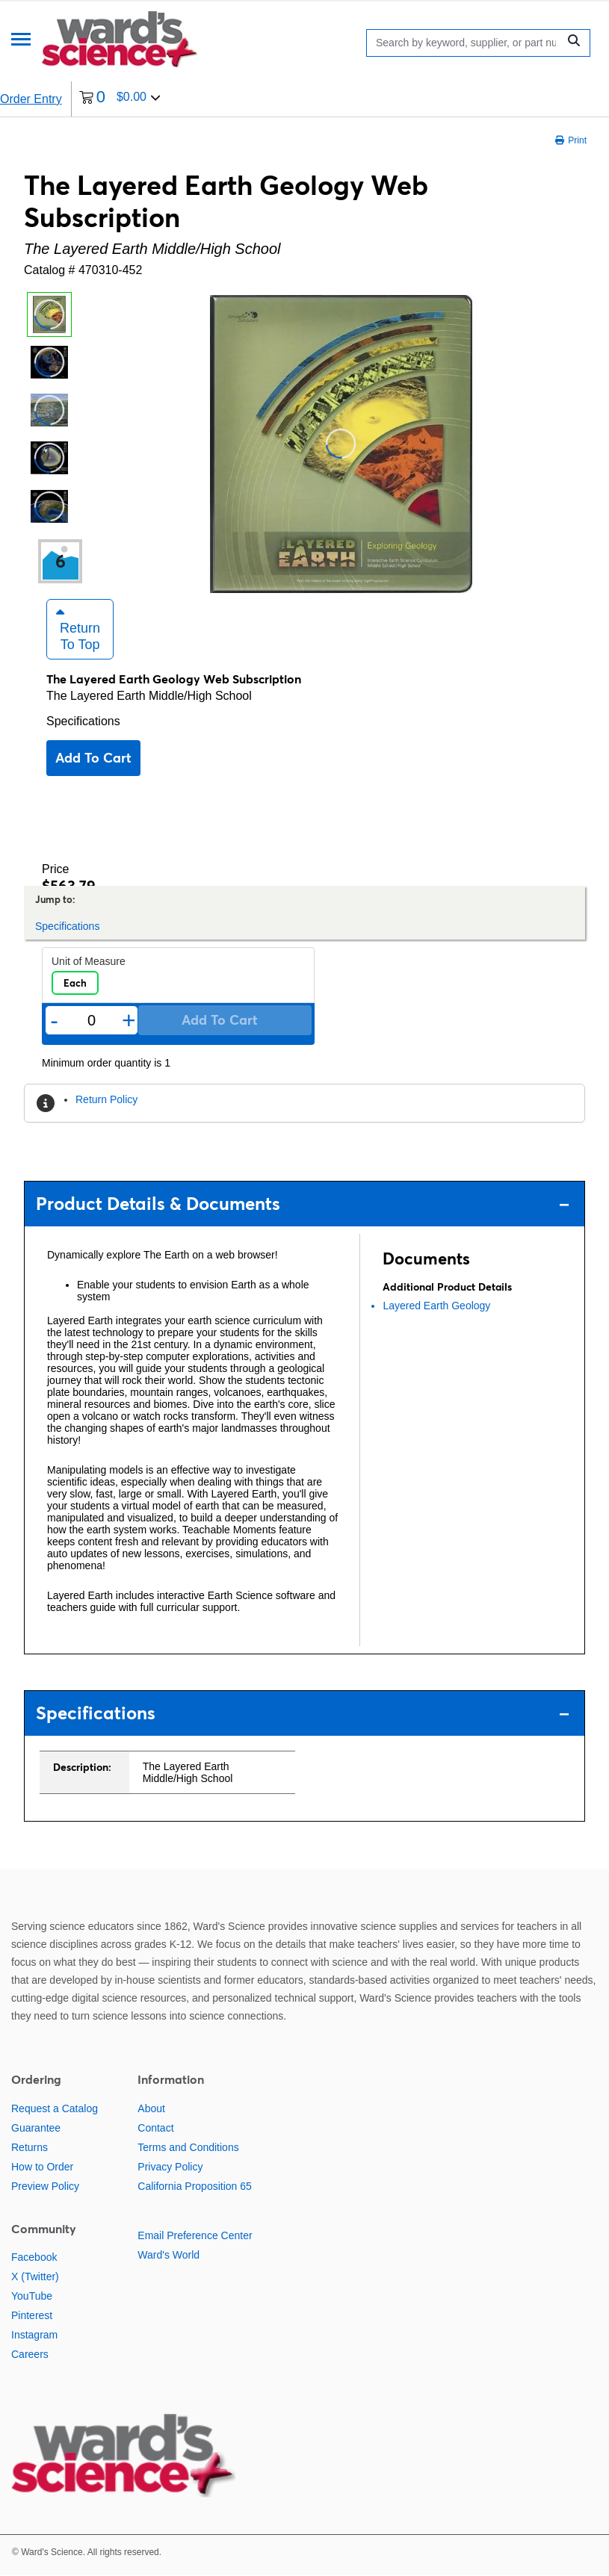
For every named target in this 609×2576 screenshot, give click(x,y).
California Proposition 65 (194, 2186)
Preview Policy (45, 2186)
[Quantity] (91, 1020)
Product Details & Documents (302, 1204)
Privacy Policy (170, 2167)
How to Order (42, 2167)
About (151, 2108)
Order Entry (31, 99)
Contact (155, 2128)
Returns (29, 2147)
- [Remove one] (54, 1021)
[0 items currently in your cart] (120, 99)
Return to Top (78, 629)
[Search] (465, 43)
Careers (30, 2355)
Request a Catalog (54, 2108)
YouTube (31, 2297)
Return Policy (106, 1100)
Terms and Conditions (187, 2147)
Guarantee (36, 2128)
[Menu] (21, 40)
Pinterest (31, 2316)
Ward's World (168, 2255)
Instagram (34, 2335)
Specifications (83, 722)
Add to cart (93, 758)
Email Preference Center (194, 2235)
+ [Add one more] (129, 1021)
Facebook (34, 2258)
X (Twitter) (35, 2277)
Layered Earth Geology (436, 1306)
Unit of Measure (89, 962)
